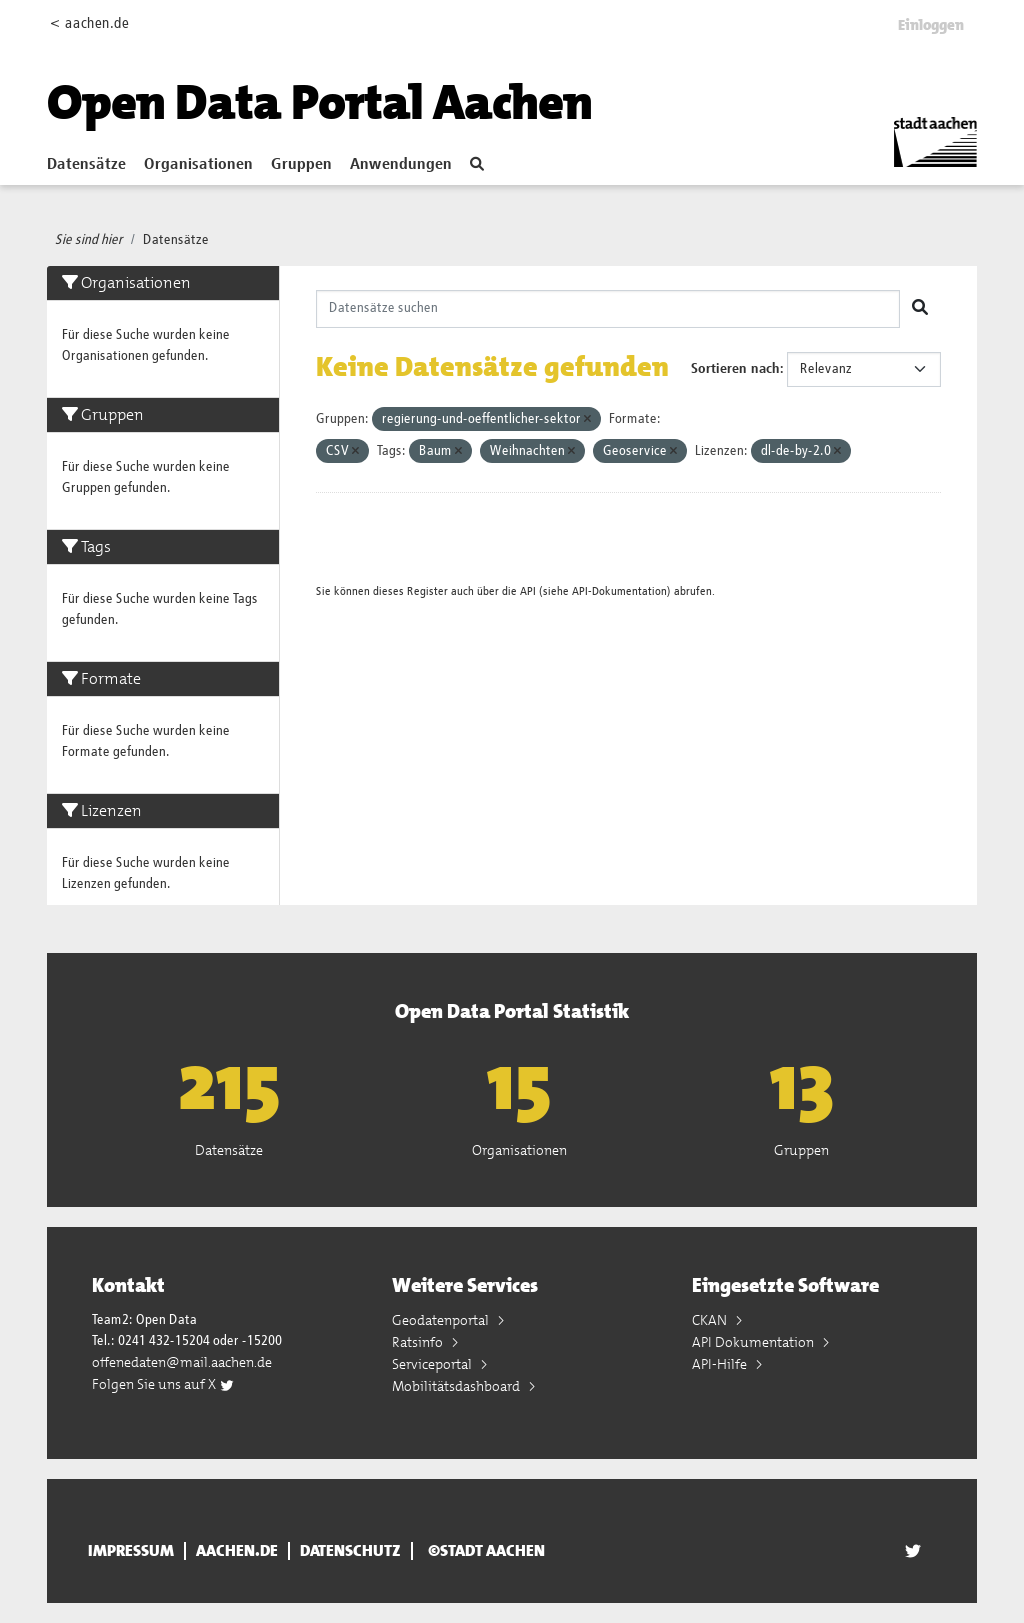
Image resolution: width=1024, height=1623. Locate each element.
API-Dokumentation (619, 591)
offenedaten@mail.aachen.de (182, 1362)
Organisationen (198, 165)
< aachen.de (89, 23)
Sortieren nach (735, 369)
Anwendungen (401, 165)
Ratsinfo (419, 1342)
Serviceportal (433, 1364)
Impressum (131, 1551)
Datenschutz (350, 1551)
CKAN (711, 1320)
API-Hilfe (721, 1364)
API (528, 591)
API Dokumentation (754, 1342)
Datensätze (86, 165)
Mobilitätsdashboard (457, 1386)
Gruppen (301, 165)
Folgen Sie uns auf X (163, 1384)
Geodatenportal (442, 1320)
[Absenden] (920, 309)
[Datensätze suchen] (608, 309)
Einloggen (931, 25)
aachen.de (237, 1551)
